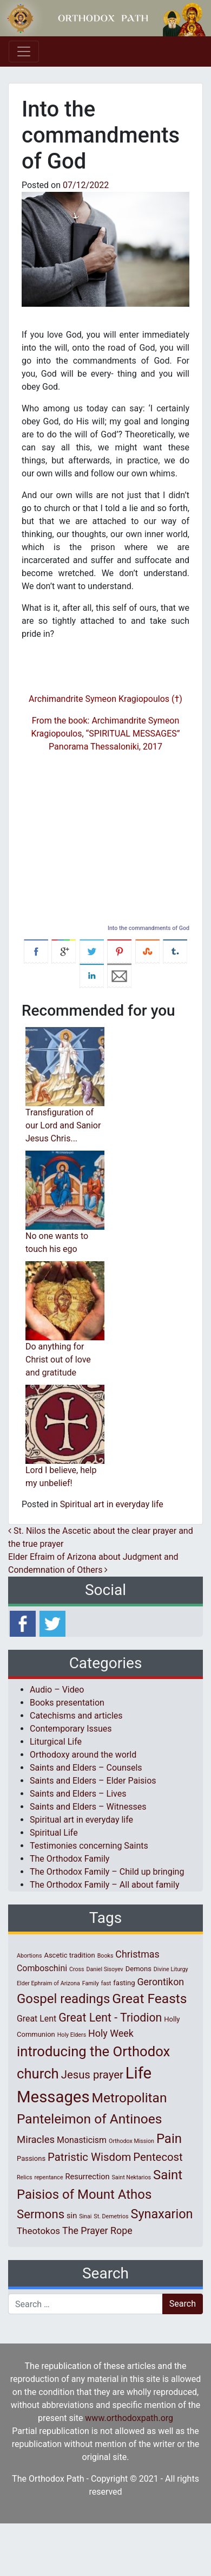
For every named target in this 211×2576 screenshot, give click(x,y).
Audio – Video (57, 1689)
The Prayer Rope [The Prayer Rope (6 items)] (97, 2230)
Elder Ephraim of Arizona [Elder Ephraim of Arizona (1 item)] (48, 1983)
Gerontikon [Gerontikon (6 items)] (160, 1981)
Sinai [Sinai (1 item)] (85, 2216)
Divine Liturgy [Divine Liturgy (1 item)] (171, 1969)
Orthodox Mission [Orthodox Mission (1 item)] (131, 2141)
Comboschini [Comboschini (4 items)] (42, 1968)
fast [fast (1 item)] (106, 1983)
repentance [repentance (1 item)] (48, 2177)
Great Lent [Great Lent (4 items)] (36, 2018)
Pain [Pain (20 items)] (169, 2138)
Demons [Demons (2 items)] (138, 1969)
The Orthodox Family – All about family (104, 1885)
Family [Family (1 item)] (90, 1983)
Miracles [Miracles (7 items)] (36, 2140)
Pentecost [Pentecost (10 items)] (157, 2157)
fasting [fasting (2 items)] (124, 1983)
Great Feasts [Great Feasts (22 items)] (149, 1998)
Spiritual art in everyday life (111, 1504)
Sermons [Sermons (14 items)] (40, 2214)
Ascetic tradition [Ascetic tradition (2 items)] (69, 1955)
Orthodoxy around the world (83, 1754)
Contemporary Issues (71, 1728)
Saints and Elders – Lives (78, 1794)
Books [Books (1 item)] (105, 1955)
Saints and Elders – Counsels (86, 1767)
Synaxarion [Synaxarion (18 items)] (161, 2214)
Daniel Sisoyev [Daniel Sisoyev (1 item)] (104, 1969)
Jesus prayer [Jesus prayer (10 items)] (92, 2074)
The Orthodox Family (69, 1859)
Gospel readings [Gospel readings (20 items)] (63, 1998)
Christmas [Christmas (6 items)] (137, 1954)
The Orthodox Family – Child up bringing (107, 1872)
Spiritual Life (54, 1833)
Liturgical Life (56, 1741)
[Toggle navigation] (24, 51)
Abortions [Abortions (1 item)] (29, 1955)
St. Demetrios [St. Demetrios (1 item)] (111, 2216)
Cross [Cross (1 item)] (76, 1969)
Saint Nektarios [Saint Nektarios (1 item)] (131, 2177)
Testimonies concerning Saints (89, 1846)
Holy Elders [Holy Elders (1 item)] (71, 2034)
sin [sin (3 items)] (72, 2215)
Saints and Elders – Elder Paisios (93, 1781)
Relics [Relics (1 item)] (24, 2177)
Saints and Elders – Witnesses (88, 1807)
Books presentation (67, 1702)
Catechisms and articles (76, 1715)
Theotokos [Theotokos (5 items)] (38, 2230)
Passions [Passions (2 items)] (31, 2158)
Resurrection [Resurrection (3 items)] (87, 2176)
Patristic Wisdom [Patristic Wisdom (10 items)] (89, 2157)
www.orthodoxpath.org (129, 2418)
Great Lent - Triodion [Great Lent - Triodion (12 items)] (110, 2017)
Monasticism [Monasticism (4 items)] (82, 2140)
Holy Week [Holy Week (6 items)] (111, 2033)
